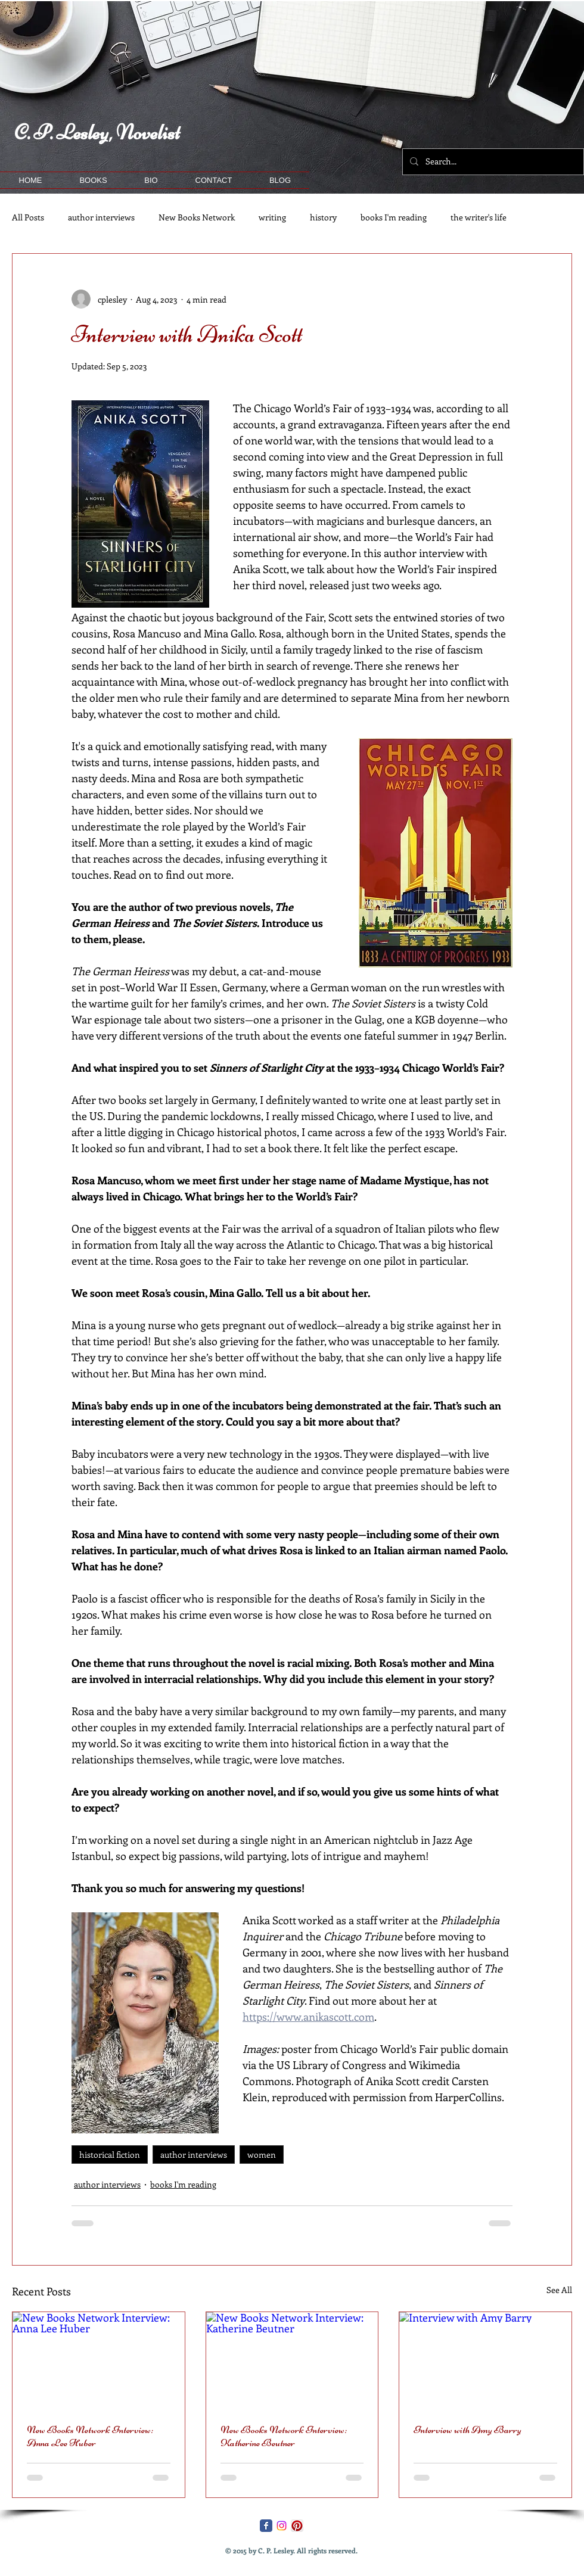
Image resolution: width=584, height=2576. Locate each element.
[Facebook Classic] (266, 2525)
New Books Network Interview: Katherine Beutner (283, 2436)
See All (559, 2289)
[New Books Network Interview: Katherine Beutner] (292, 2360)
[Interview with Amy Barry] (485, 2360)
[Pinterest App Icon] (297, 2525)
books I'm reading (394, 217)
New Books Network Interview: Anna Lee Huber (90, 2436)
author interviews (101, 217)
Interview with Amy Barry (467, 2429)
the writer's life (479, 217)
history (323, 217)
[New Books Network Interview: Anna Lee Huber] (99, 2360)
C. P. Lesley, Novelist (97, 132)
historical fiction (109, 2154)
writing (272, 217)
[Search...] (491, 162)
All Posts (28, 217)
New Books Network (197, 217)
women (261, 2154)
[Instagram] (281, 2525)
